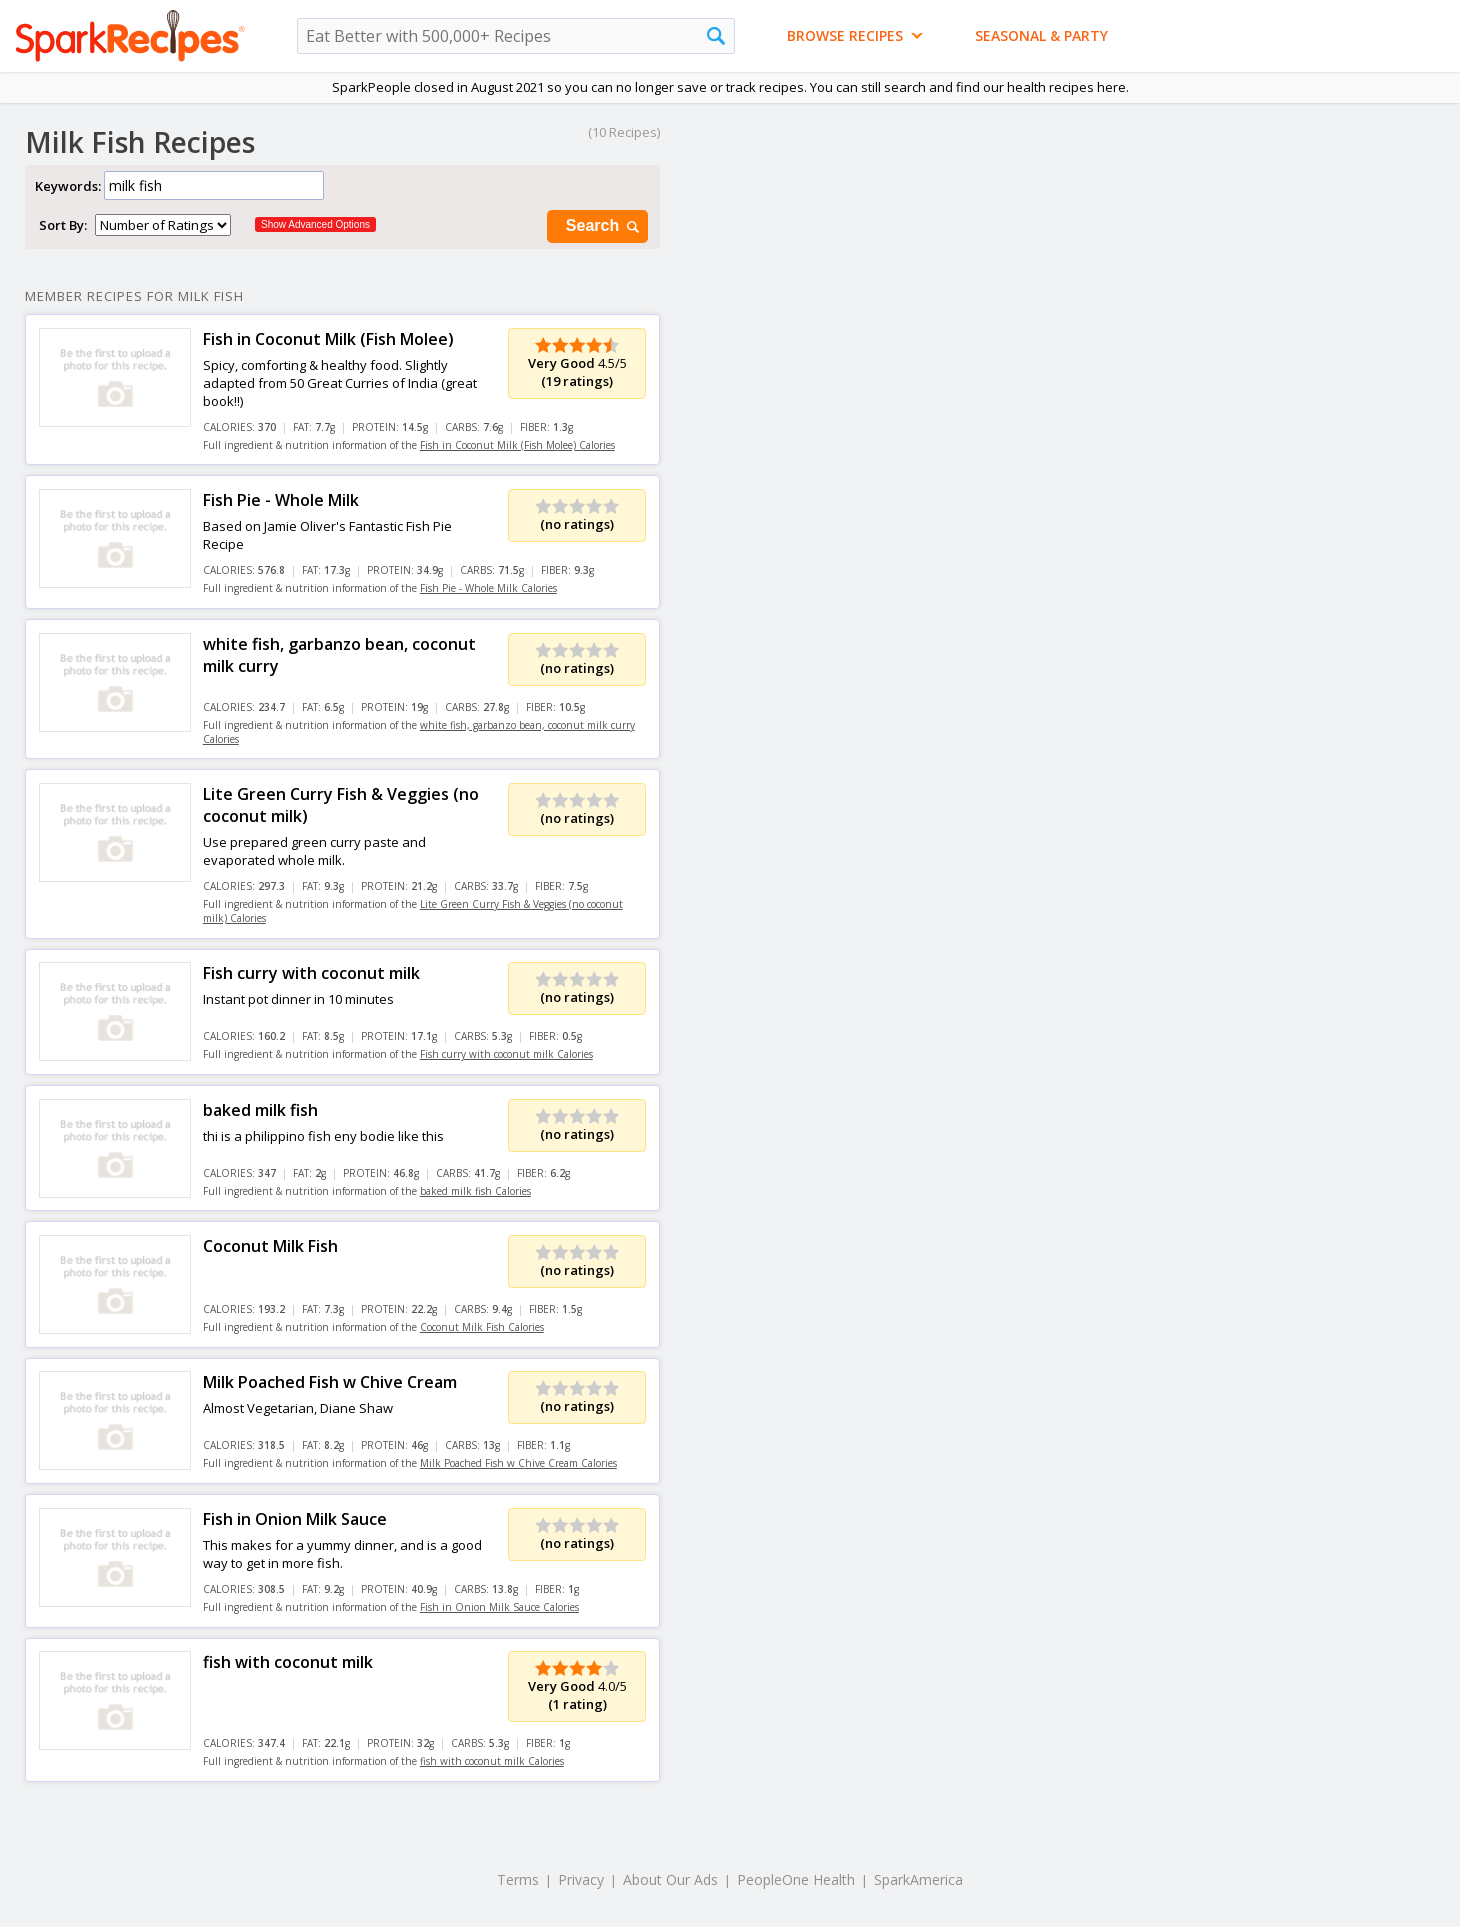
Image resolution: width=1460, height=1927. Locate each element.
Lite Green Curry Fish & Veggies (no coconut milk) (341, 805)
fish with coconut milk (288, 1662)
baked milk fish (260, 1110)
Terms (518, 1879)
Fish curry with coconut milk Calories (506, 1054)
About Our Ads (670, 1879)
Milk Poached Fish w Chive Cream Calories (518, 1463)
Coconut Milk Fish (270, 1246)
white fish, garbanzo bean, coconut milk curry (339, 655)
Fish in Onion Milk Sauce (295, 1519)
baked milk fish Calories (475, 1191)
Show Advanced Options (315, 224)
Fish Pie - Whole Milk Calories (488, 588)
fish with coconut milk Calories (492, 1761)
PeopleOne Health (796, 1879)
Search (604, 226)
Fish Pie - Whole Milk (281, 500)
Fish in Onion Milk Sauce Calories (499, 1607)
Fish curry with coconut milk (311, 973)
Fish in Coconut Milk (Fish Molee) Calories (517, 445)
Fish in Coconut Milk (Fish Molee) (328, 339)
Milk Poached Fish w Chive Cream (330, 1382)
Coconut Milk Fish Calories (482, 1327)
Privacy (581, 1879)
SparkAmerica (918, 1879)
